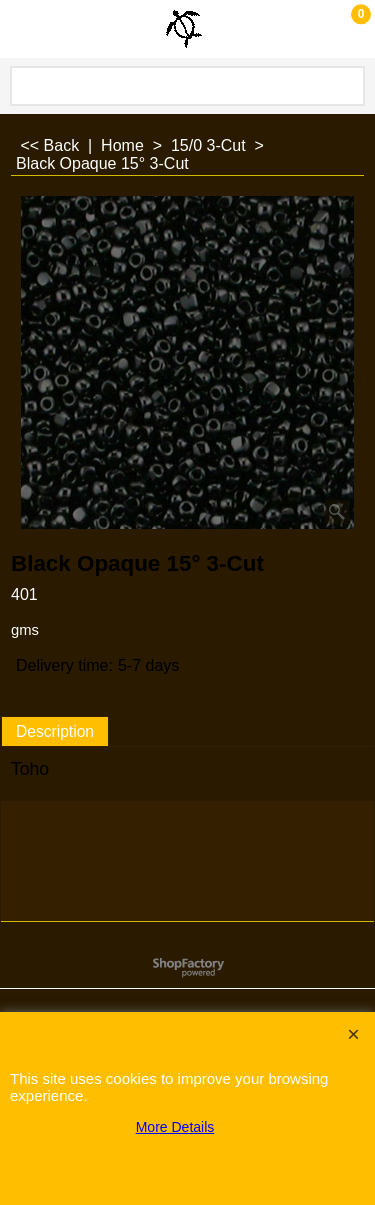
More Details (175, 1127)
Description (55, 731)
